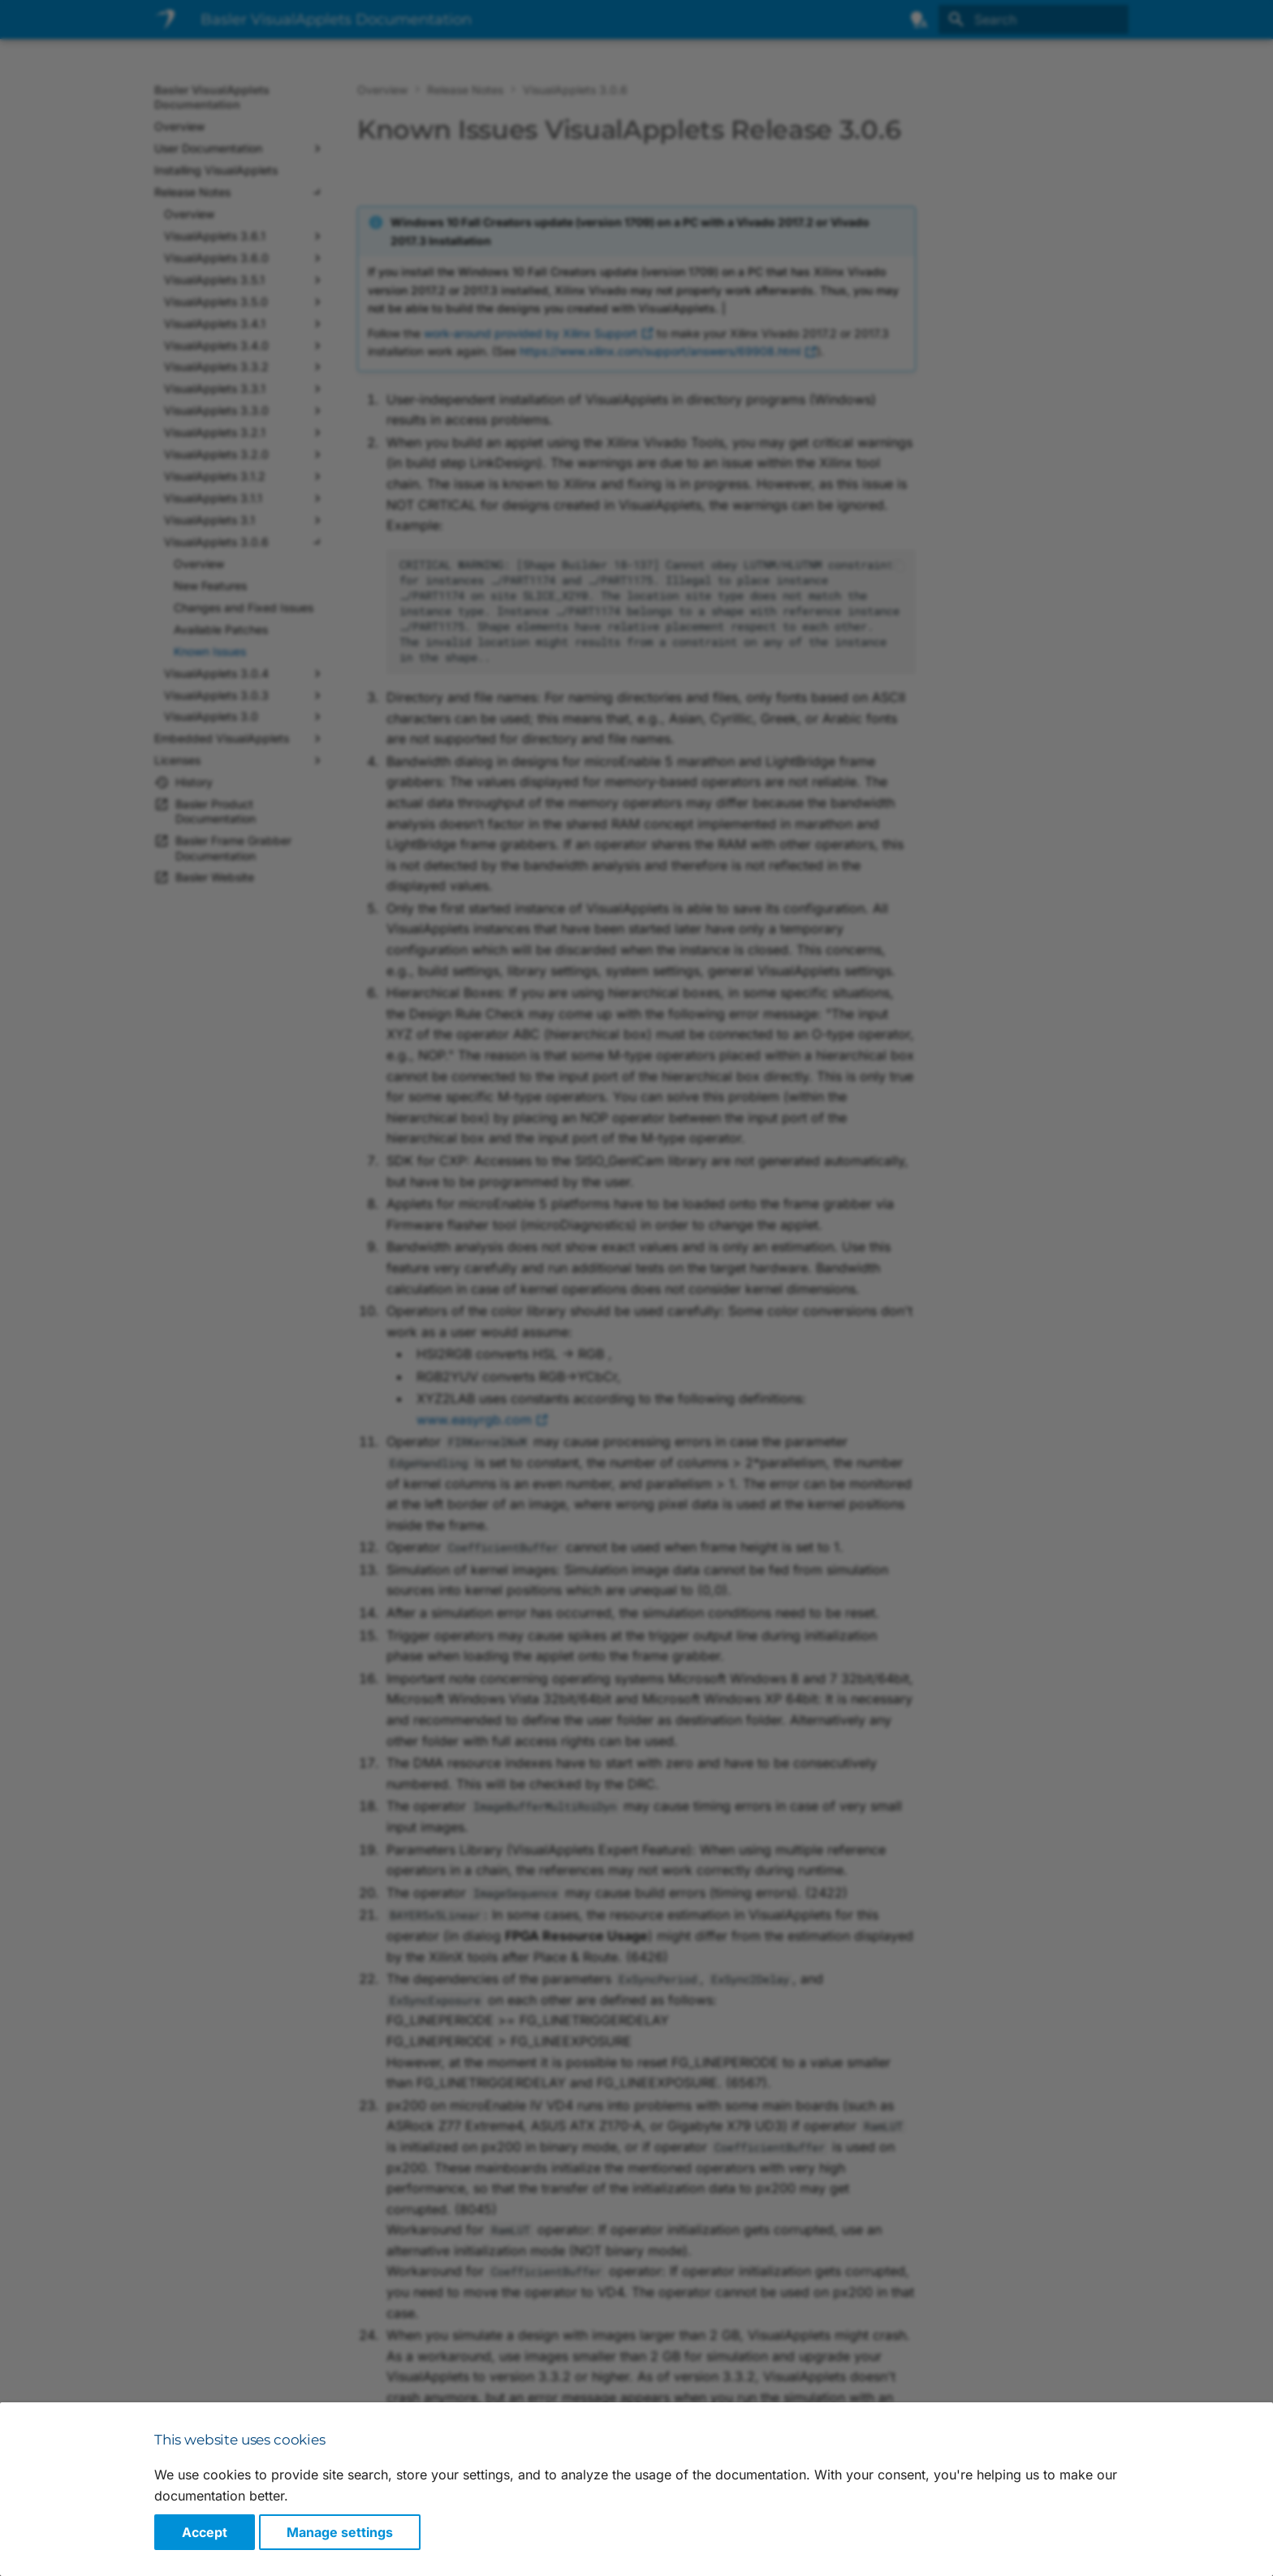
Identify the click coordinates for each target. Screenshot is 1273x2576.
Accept (204, 2532)
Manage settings (340, 2532)
